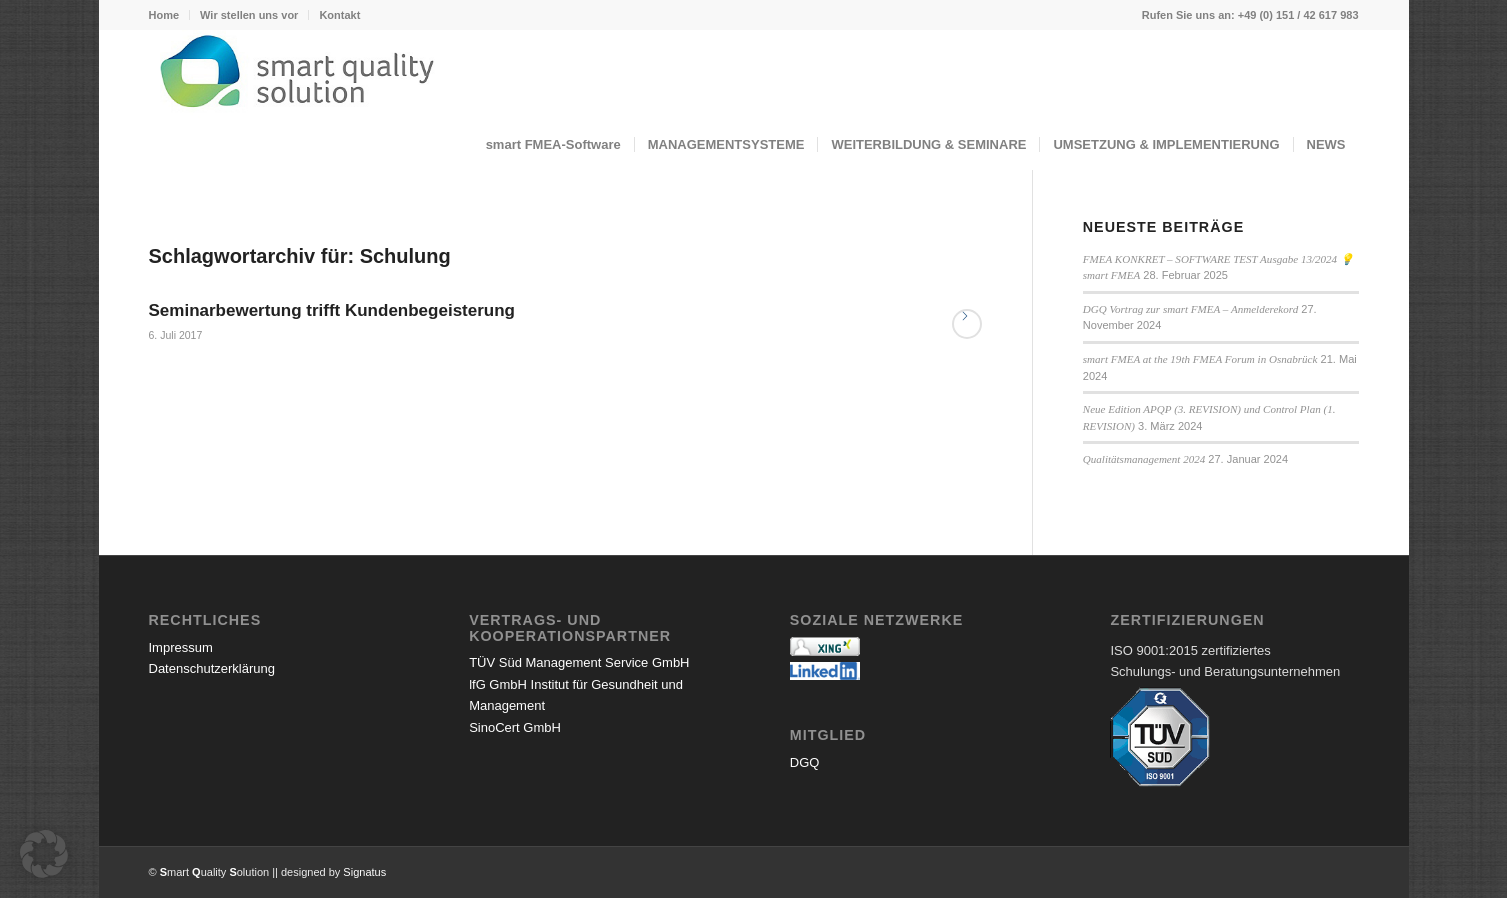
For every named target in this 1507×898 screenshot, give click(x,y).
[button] (44, 854)
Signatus (364, 872)
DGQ (805, 762)
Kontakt (339, 15)
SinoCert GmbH (515, 727)
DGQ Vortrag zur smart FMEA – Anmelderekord (1190, 309)
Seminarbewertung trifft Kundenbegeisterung (332, 310)
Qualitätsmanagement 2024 (1144, 459)
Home (164, 15)
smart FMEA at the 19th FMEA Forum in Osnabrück (1200, 359)
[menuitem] (170, 15)
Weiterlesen (967, 324)
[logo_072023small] (754, 75)
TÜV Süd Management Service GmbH (579, 662)
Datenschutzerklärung (212, 668)
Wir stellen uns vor (249, 15)
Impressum (181, 647)
